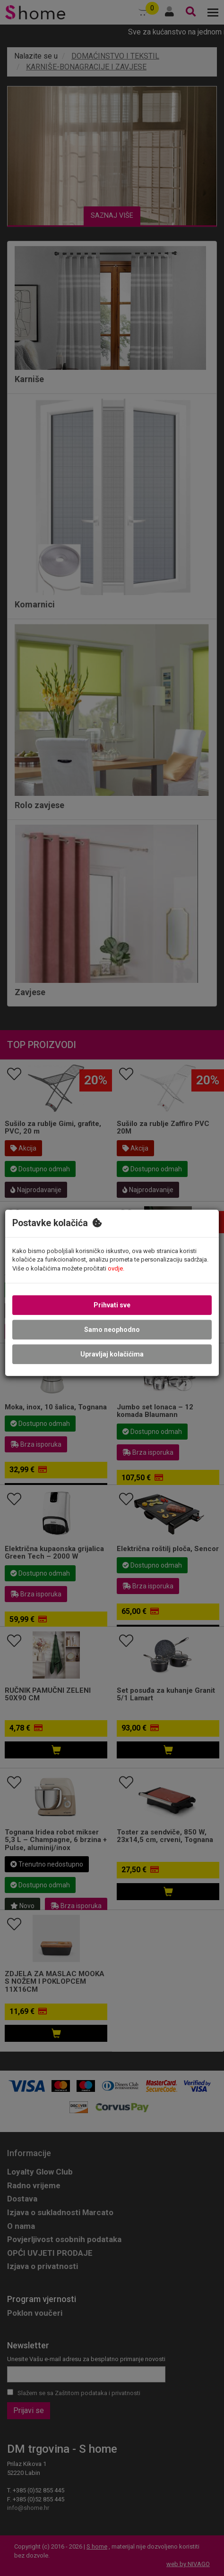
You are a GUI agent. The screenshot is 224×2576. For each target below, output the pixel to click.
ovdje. (116, 1268)
